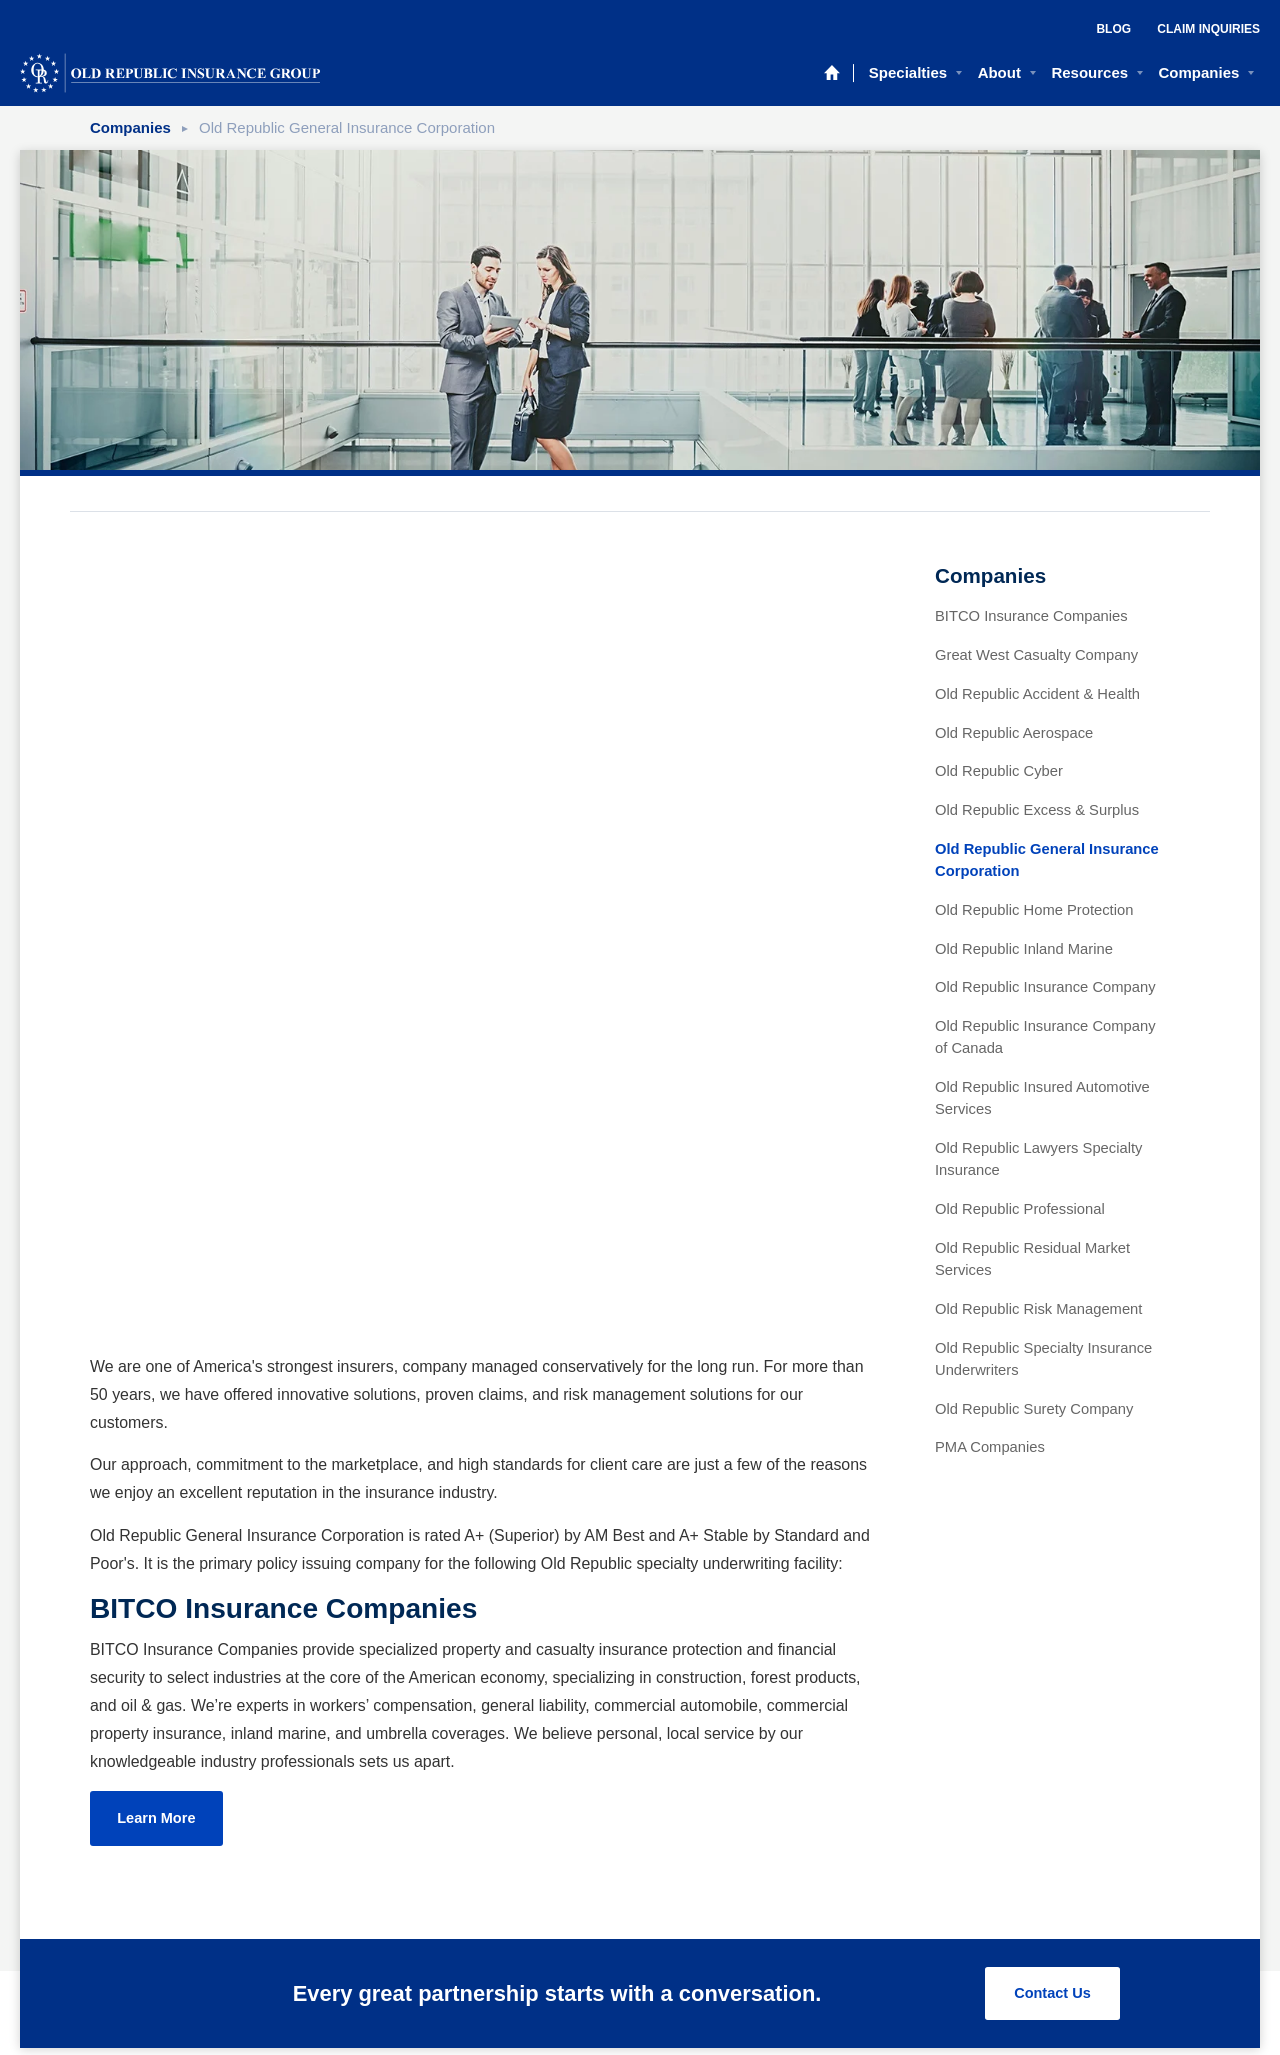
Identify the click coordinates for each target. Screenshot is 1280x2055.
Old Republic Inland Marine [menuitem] (1024, 949)
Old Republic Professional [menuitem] (1020, 1209)
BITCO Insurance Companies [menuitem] (1031, 616)
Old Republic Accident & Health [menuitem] (1037, 694)
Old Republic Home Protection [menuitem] (1034, 910)
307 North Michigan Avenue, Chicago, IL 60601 (627, 1943)
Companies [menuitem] (1199, 72)
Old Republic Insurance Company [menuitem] (1045, 987)
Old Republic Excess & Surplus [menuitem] (1037, 810)
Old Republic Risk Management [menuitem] (1038, 1309)
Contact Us (1050, 1714)
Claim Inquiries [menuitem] (1208, 29)
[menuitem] (831, 1929)
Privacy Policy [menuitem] (640, 1841)
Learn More (158, 1114)
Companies (130, 127)
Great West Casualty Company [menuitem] (1036, 655)
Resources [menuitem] (1089, 72)
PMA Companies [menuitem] (990, 1447)
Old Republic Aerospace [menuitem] (1014, 733)
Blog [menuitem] (1113, 29)
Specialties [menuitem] (908, 72)
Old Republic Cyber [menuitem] (999, 771)
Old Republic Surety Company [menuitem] (1034, 1409)
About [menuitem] (999, 72)
